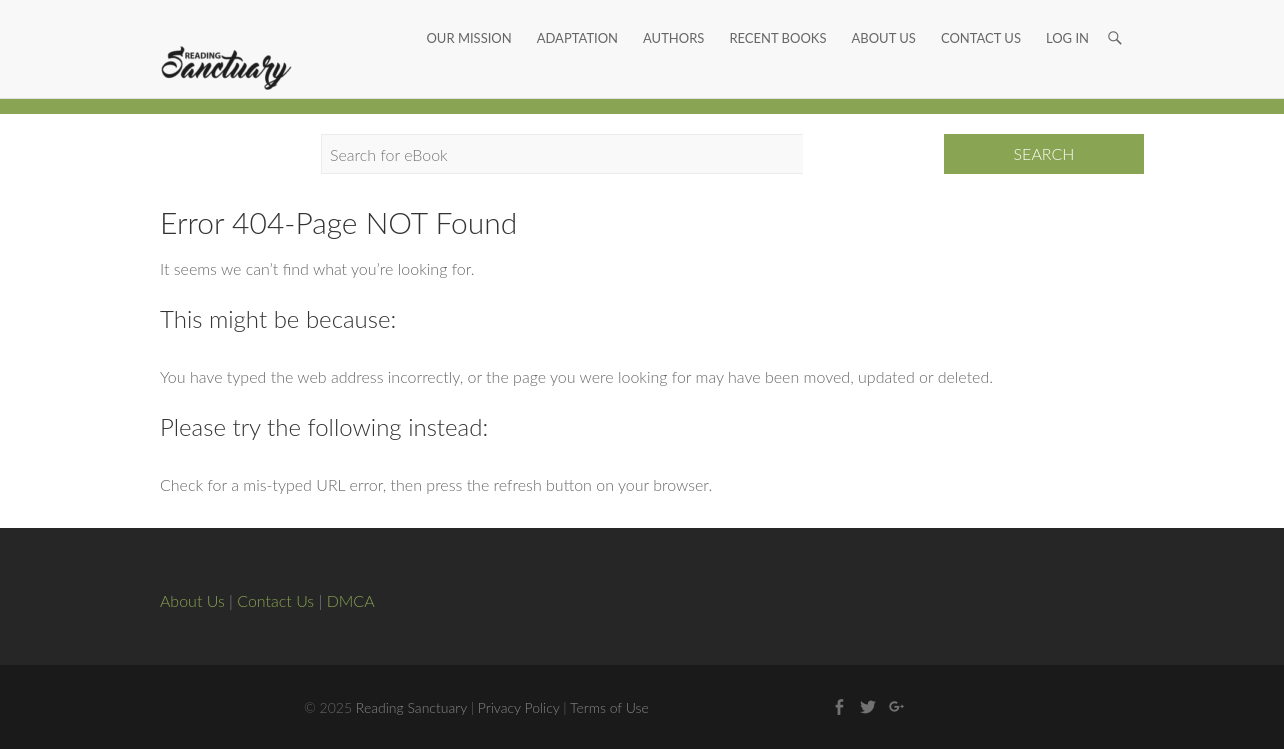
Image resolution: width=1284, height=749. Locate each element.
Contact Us (981, 15)
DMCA (351, 600)
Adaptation (577, 15)
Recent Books (777, 15)
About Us (883, 15)
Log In (1067, 15)
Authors (673, 15)
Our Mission (468, 15)
